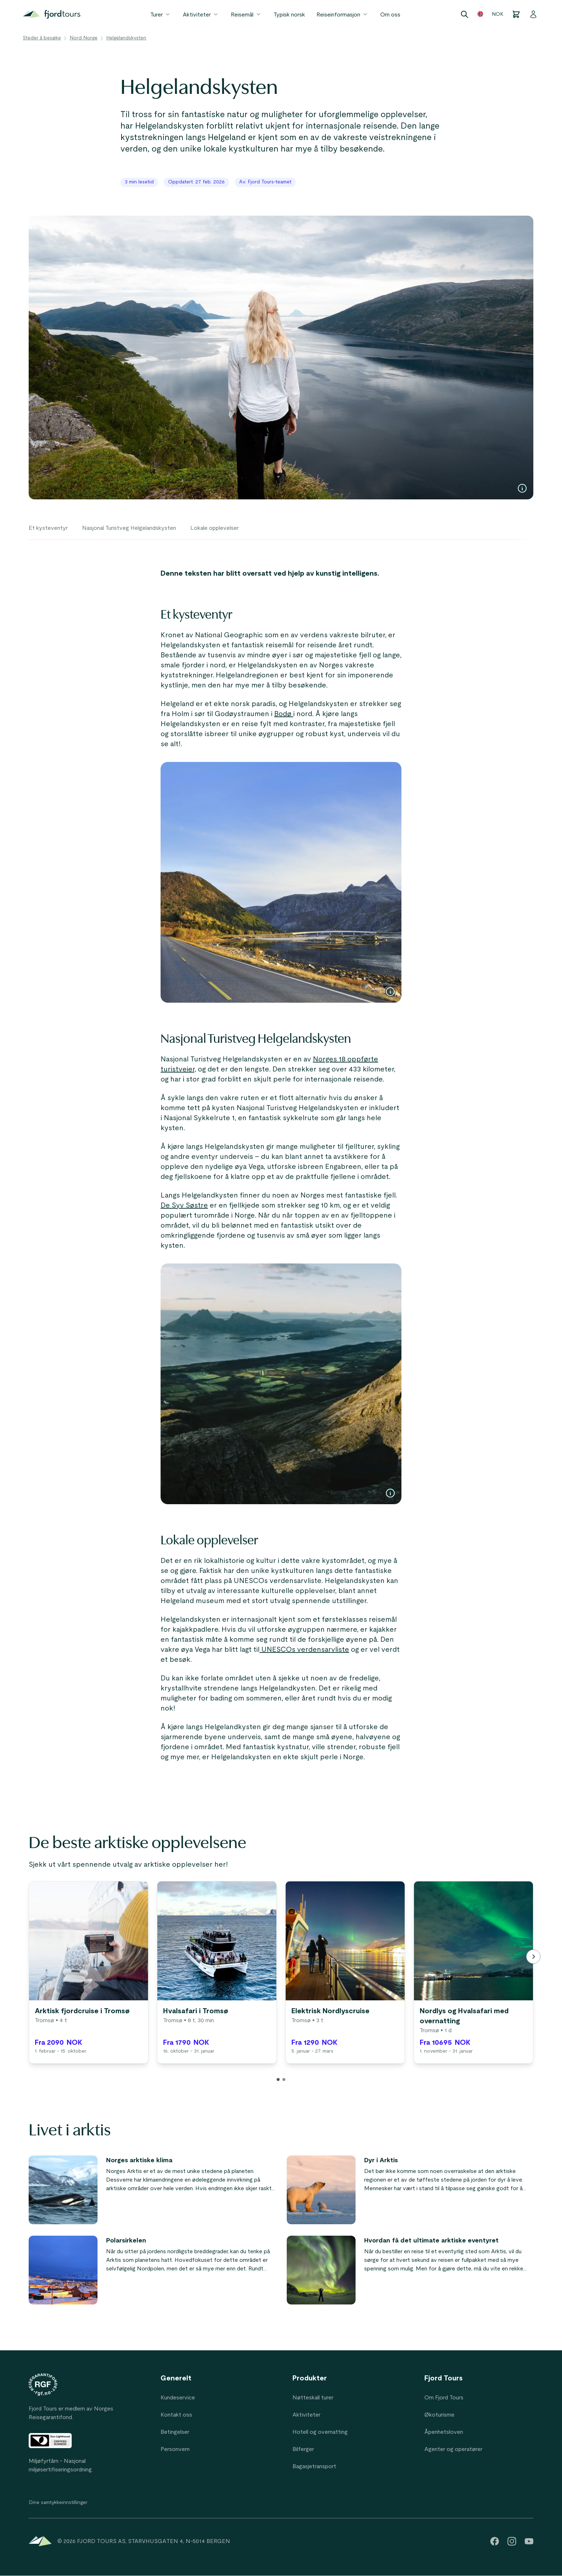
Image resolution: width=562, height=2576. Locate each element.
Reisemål (246, 14)
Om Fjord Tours (443, 2397)
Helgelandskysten (126, 37)
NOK (497, 14)
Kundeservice (178, 2397)
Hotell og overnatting (320, 2432)
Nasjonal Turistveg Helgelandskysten (129, 528)
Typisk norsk (289, 15)
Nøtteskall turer (312, 2397)
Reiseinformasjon (342, 14)
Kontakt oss (176, 2415)
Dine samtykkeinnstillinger (58, 2502)
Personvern (175, 2449)
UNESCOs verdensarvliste (304, 1649)
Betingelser (175, 2432)
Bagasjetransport (314, 2466)
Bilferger (303, 2449)
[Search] (464, 14)
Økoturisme (439, 2415)
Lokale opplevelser (214, 528)
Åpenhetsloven (443, 2432)
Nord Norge (83, 37)
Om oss (390, 15)
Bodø (283, 714)
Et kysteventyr (48, 528)
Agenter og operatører (453, 2449)
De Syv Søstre (184, 1205)
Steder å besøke (42, 37)
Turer (160, 14)
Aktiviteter (201, 14)
